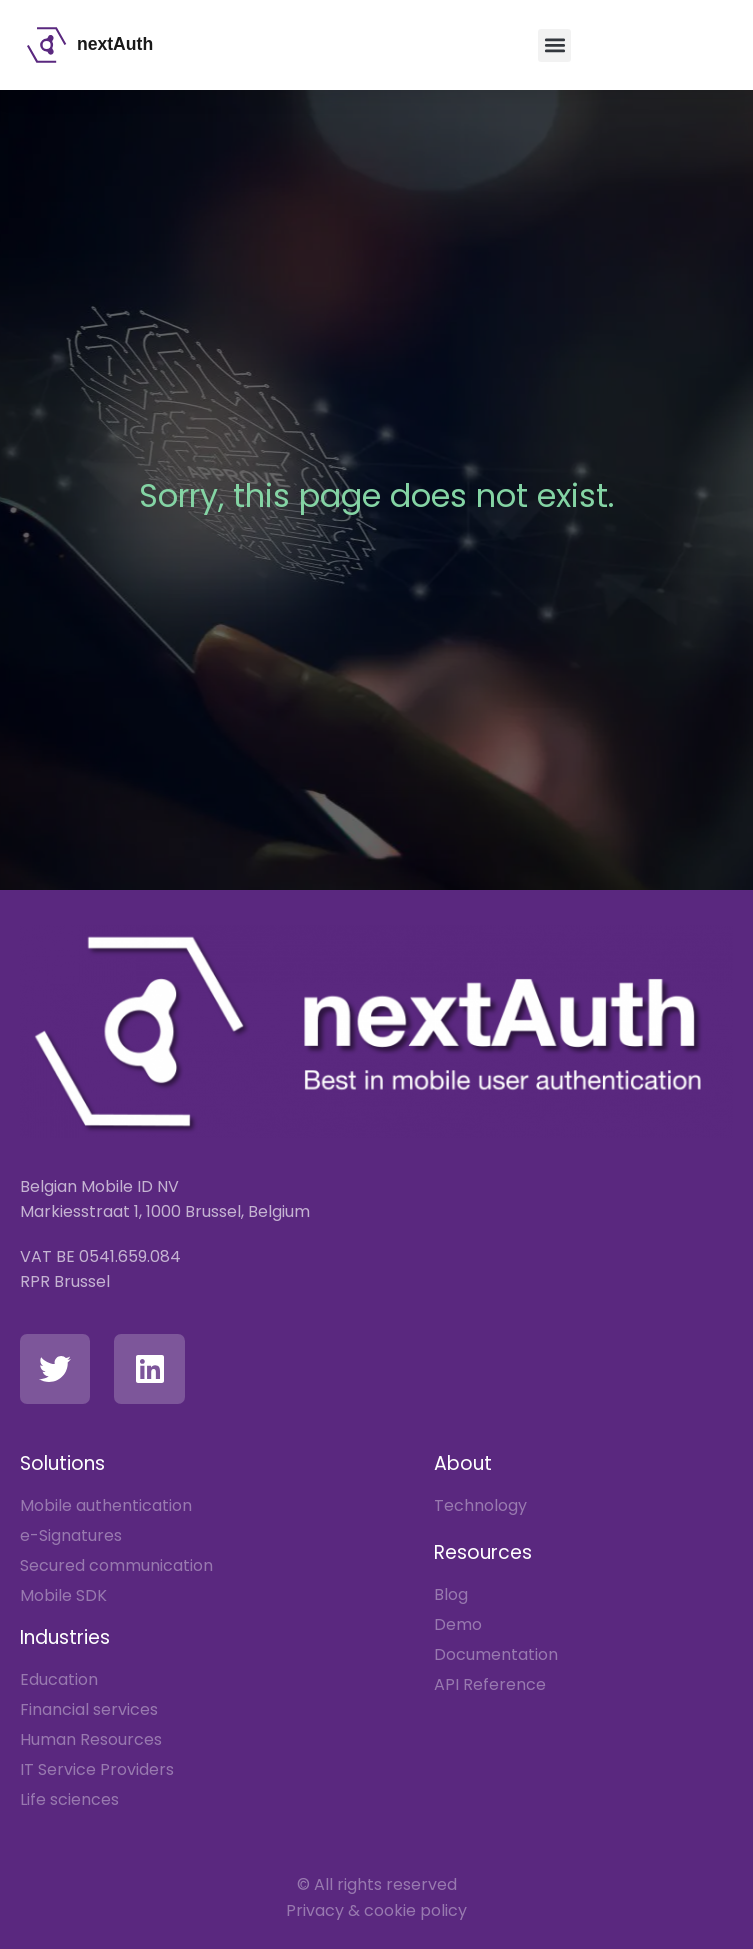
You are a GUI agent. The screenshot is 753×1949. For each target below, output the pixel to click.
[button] (554, 45)
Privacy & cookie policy (376, 1910)
